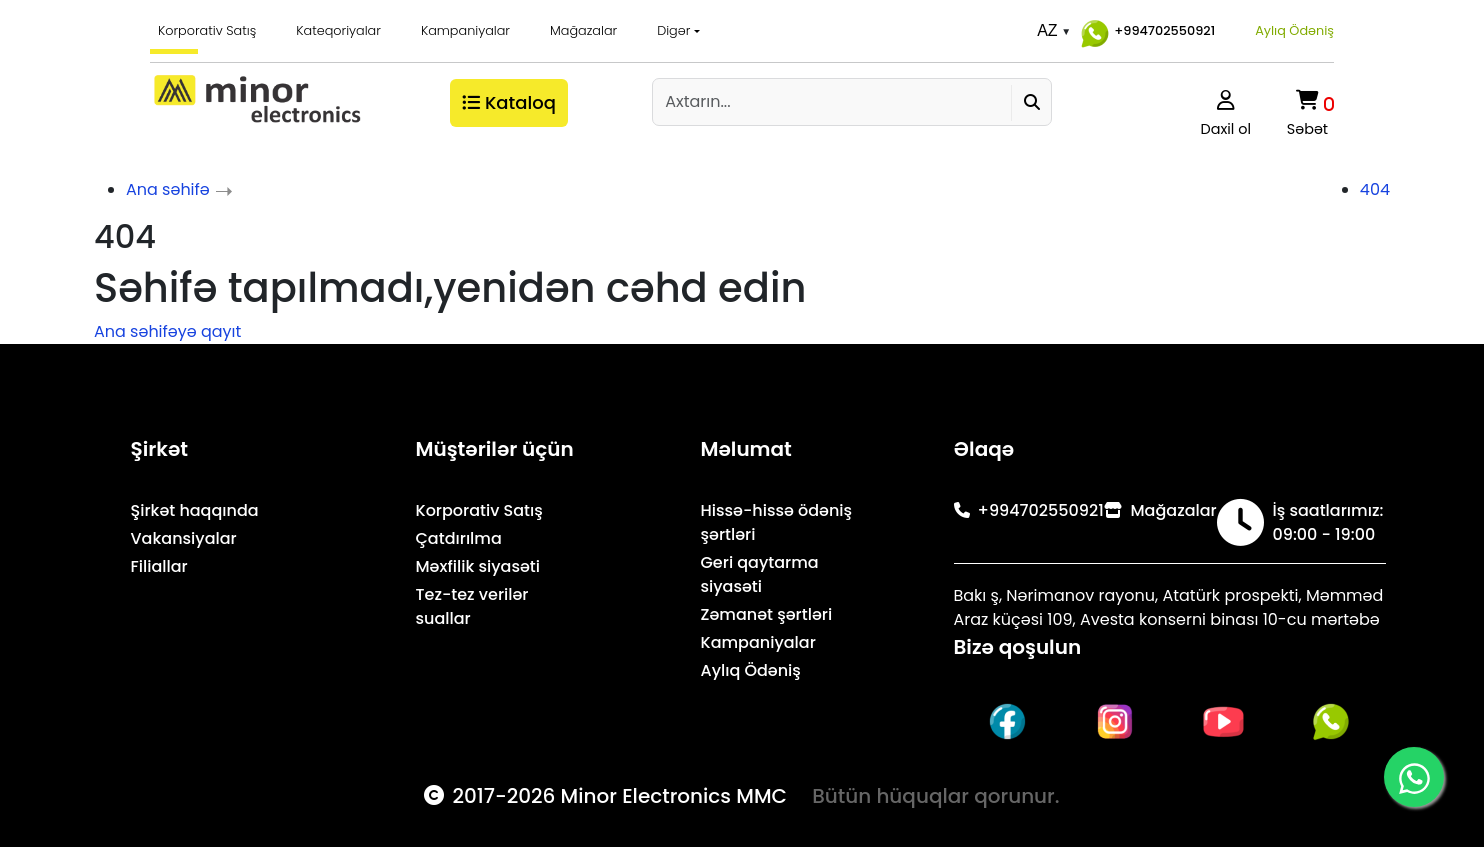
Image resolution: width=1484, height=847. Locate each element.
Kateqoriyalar (338, 30)
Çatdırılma (459, 538)
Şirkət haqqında (195, 510)
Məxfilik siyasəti (478, 566)
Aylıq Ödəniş (1294, 30)
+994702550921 (1145, 31)
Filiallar (159, 566)
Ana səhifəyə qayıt (167, 331)
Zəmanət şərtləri (767, 614)
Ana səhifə (168, 189)
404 (1375, 189)
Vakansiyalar (184, 538)
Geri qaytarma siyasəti (760, 574)
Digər (673, 30)
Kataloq (509, 102)
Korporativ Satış (207, 30)
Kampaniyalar (465, 30)
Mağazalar (583, 30)
